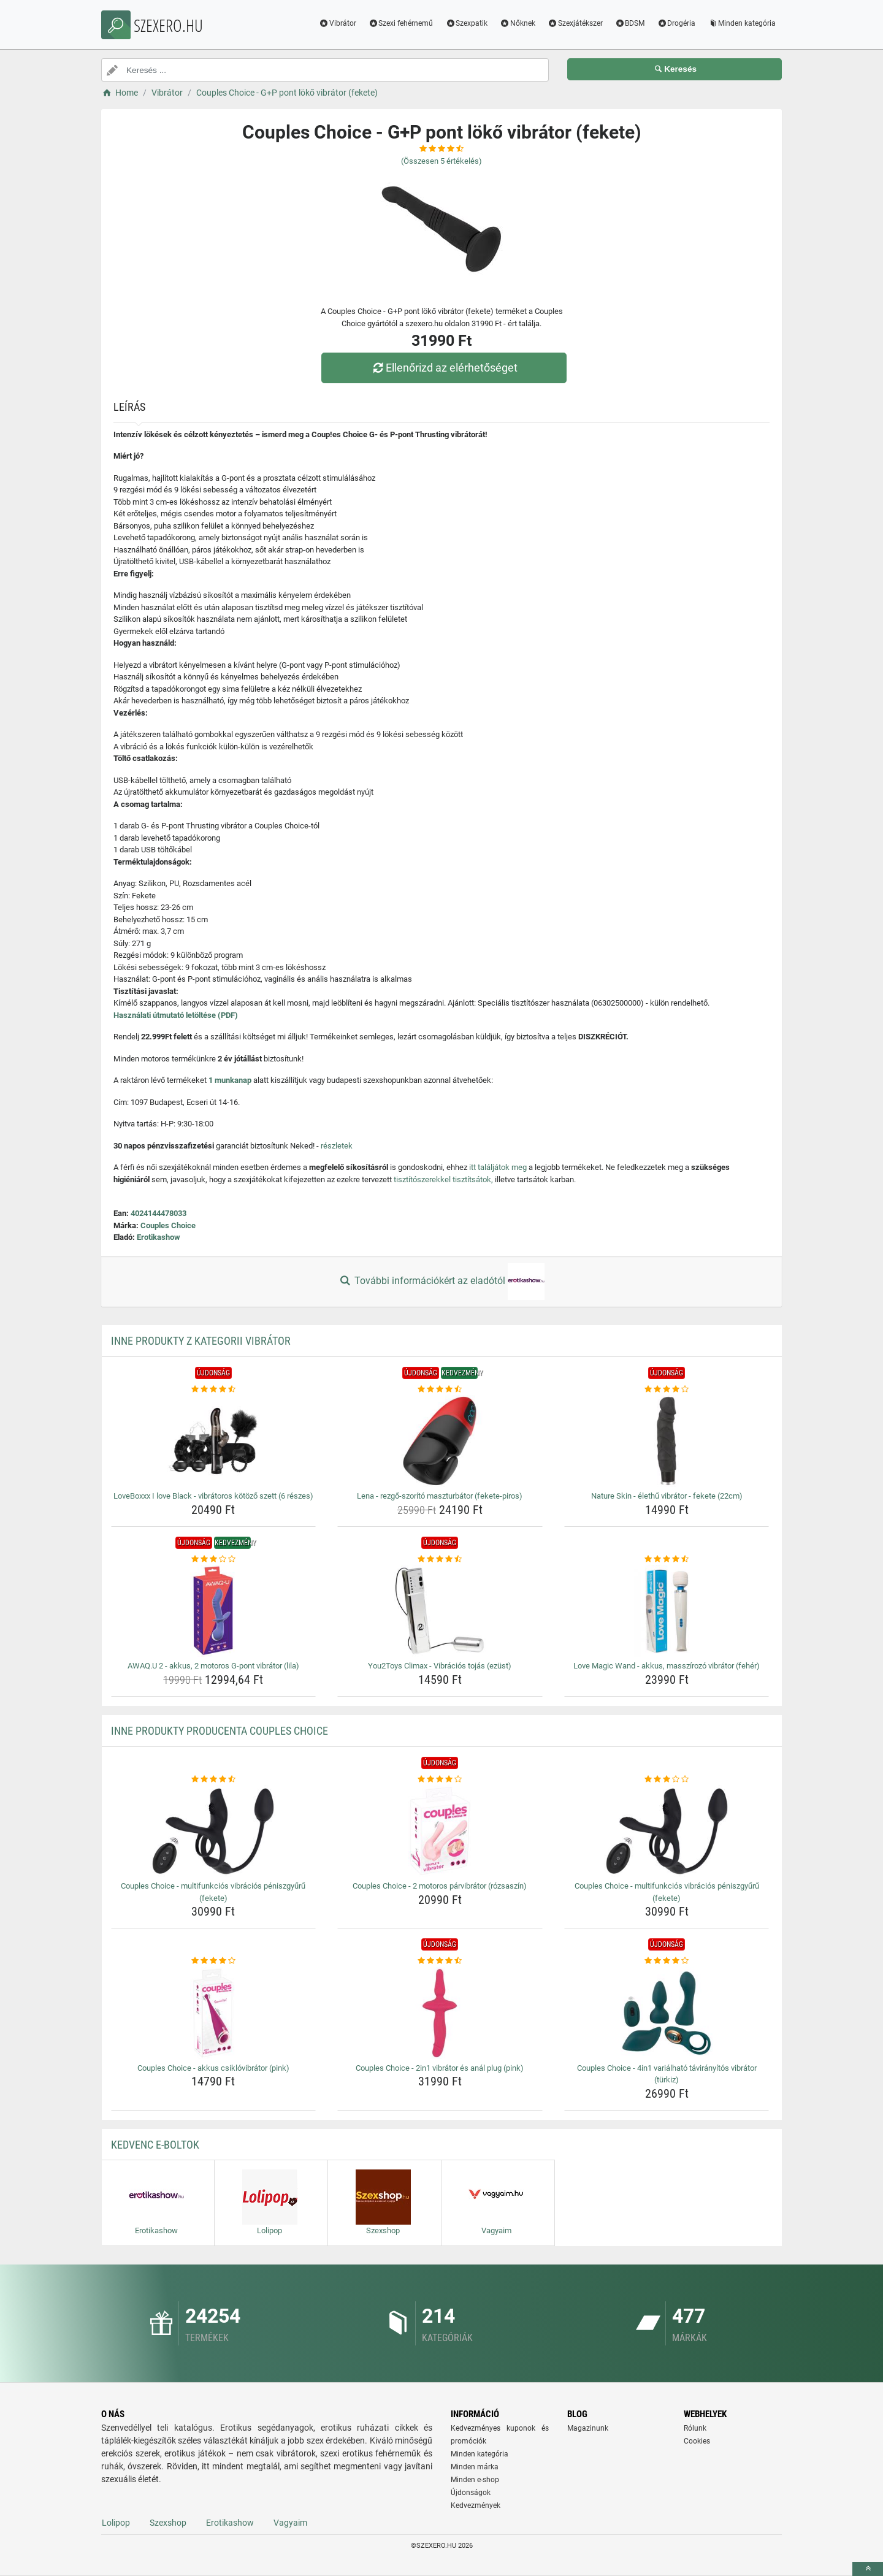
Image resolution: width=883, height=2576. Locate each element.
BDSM (630, 23)
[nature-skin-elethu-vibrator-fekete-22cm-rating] (667, 1389)
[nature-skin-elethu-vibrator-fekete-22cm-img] (667, 1441)
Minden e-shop (475, 2479)
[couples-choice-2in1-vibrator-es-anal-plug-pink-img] (440, 2013)
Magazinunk (587, 2428)
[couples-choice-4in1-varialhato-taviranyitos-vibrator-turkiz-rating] (667, 1961)
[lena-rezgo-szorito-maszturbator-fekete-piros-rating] (440, 1389)
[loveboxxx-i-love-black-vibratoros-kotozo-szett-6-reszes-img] (214, 1441)
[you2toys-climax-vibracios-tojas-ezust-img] (440, 1611)
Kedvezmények (475, 2505)
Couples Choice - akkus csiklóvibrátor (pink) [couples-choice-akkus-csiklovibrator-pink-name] (213, 2068)
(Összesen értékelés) (441, 161)
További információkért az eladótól (441, 1281)
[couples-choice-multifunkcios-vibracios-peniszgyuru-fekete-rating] (214, 1779)
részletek (337, 1145)
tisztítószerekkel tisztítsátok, (443, 1179)
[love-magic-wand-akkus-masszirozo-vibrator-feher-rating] (667, 1559)
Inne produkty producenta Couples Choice (219, 1730)
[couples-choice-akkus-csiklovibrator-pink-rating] (214, 1961)
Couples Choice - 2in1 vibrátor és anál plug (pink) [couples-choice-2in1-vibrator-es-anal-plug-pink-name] (440, 2068)
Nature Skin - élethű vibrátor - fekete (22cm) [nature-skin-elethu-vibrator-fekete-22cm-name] (667, 1495)
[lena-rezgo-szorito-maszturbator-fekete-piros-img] (440, 1441)
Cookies (697, 2441)
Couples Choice (168, 1225)
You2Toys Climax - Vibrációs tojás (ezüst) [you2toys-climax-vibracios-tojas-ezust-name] (439, 1665)
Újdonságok (471, 2492)
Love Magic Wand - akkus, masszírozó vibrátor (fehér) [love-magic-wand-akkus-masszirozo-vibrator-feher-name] (666, 1665)
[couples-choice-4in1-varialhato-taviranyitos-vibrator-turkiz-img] (667, 2013)
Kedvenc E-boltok (155, 2144)
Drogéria (676, 23)
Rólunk (695, 2428)
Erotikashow (158, 1237)
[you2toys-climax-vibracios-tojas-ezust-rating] (440, 1559)
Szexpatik (466, 23)
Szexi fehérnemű (401, 23)
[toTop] (867, 2569)
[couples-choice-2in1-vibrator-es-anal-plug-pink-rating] (440, 1961)
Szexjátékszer (575, 23)
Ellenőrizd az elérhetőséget (444, 367)
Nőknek (517, 23)
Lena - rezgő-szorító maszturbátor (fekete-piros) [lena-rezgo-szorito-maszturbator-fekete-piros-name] (439, 1495)
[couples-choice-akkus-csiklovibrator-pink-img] (214, 2013)
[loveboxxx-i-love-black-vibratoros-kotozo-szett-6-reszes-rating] (214, 1389)
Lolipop (116, 2523)
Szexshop (168, 2523)
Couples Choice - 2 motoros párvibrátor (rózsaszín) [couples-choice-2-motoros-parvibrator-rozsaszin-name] (440, 1885)
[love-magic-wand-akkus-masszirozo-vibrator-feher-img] (667, 1611)
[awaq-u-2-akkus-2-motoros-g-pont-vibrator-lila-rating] (214, 1559)
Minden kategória (742, 23)
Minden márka (475, 2467)
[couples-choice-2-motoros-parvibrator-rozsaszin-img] (440, 1831)
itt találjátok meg (498, 1167)
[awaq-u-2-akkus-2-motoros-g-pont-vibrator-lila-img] (214, 1611)
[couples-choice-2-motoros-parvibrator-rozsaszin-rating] (440, 1779)
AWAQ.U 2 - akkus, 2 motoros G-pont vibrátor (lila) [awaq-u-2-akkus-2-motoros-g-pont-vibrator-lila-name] (213, 1665)
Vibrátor (337, 23)
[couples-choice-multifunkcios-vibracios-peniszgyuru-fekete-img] (214, 1831)
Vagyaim (290, 2523)
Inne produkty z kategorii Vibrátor (201, 1340)
